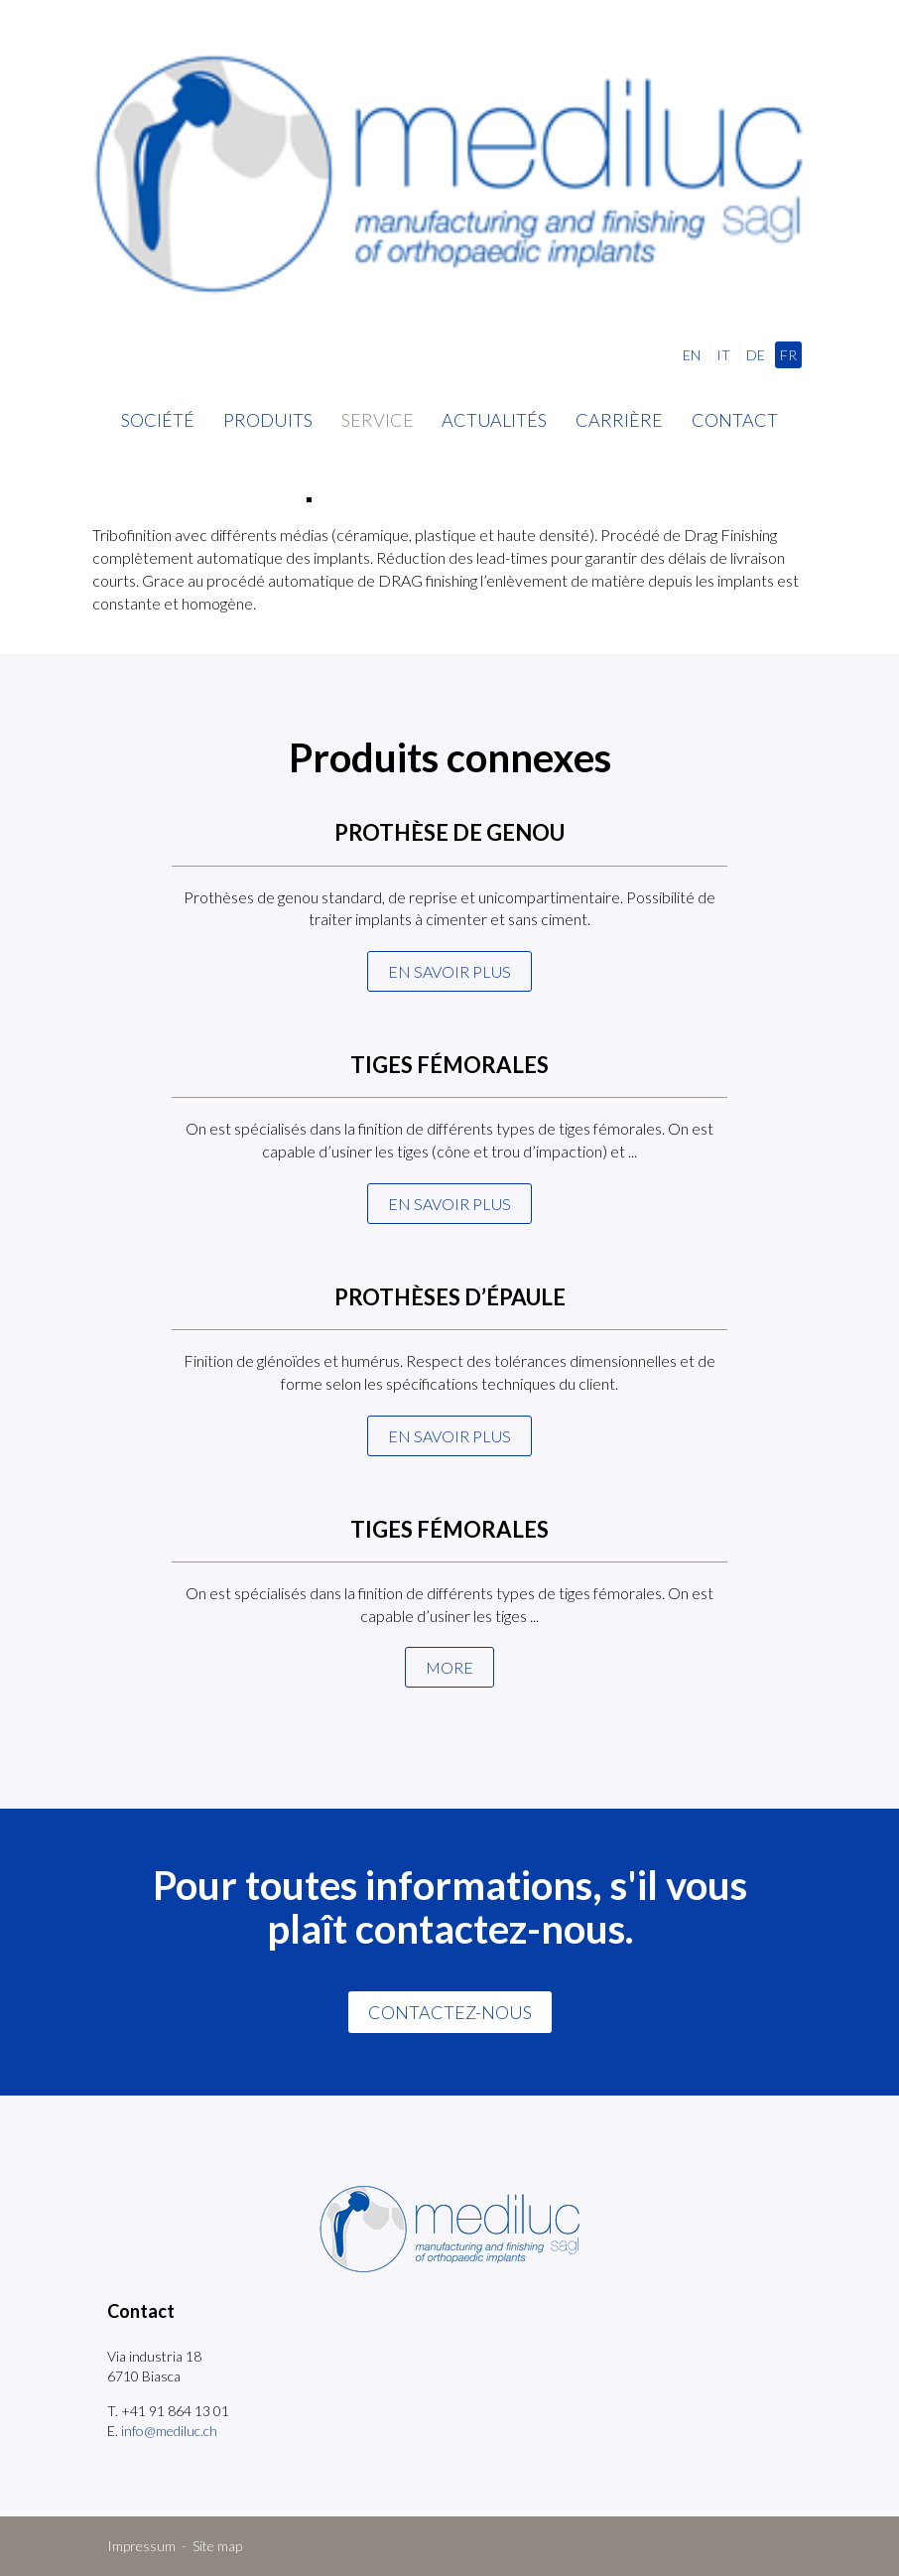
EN (692, 354)
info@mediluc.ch (169, 2430)
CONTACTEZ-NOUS (450, 2012)
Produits (268, 420)
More (449, 1667)
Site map (217, 2545)
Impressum (141, 2545)
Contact (735, 420)
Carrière (619, 420)
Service (377, 420)
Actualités (494, 420)
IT (723, 354)
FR (788, 354)
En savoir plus (449, 971)
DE (755, 354)
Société (157, 420)
